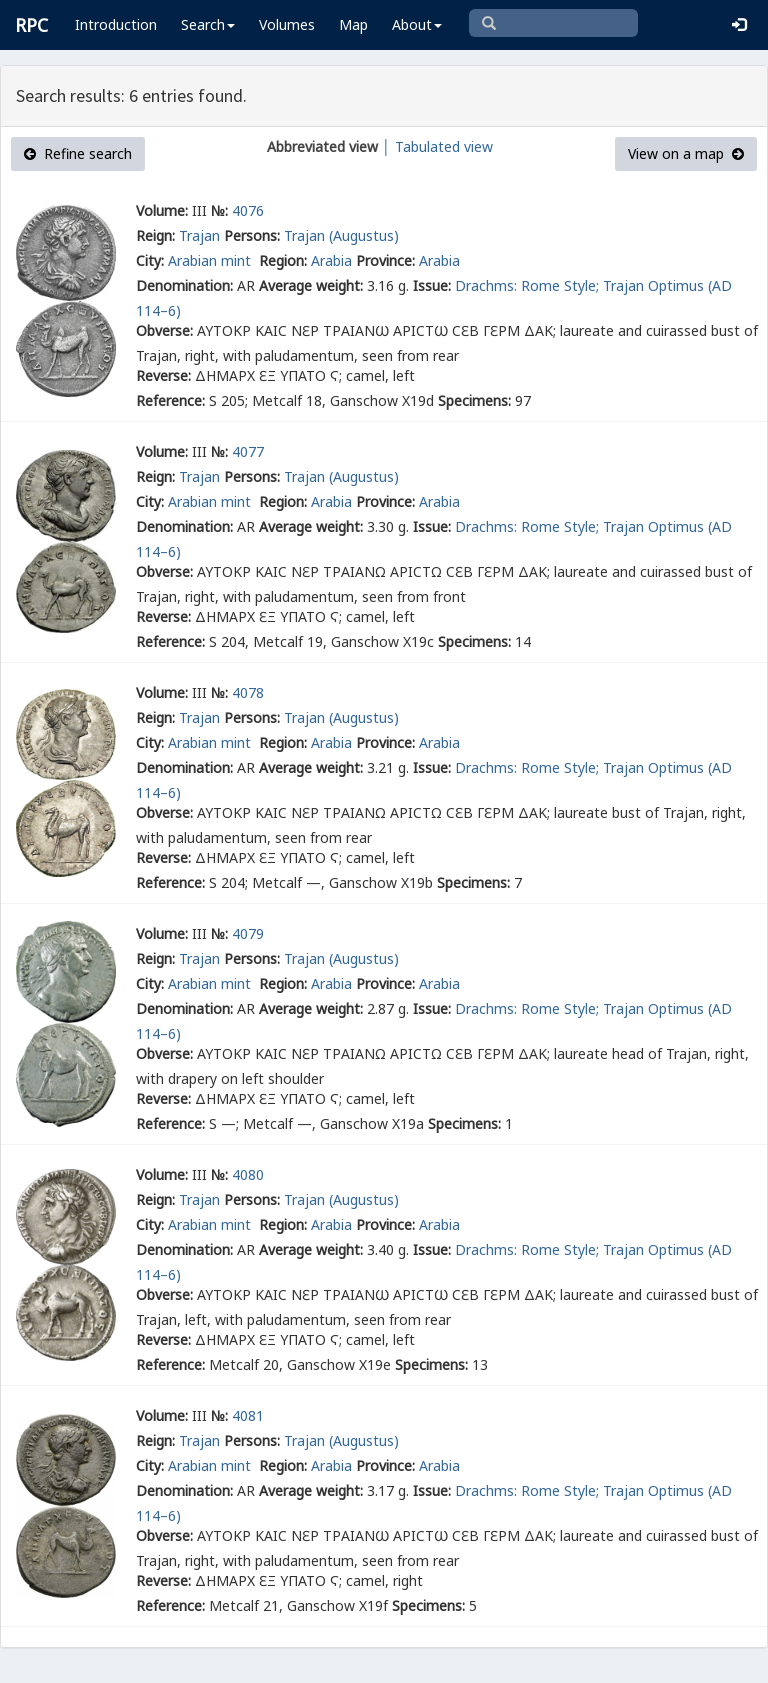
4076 (248, 210)
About (417, 24)
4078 (248, 692)
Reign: (155, 235)
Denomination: (184, 285)
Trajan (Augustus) (341, 235)
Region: (283, 260)
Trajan (199, 235)
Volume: (162, 210)
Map (353, 24)
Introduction (116, 24)
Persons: (252, 235)
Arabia (331, 260)
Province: (385, 260)
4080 (248, 1174)
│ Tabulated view (435, 146)
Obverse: (164, 330)
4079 (248, 933)
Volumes (287, 24)
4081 (248, 1415)
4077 (248, 451)
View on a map (686, 153)
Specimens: (474, 400)
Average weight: (311, 285)
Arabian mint (211, 260)
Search (208, 24)
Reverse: (163, 375)
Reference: (170, 400)
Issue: (432, 285)
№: (219, 210)
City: (150, 260)
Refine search (78, 153)
